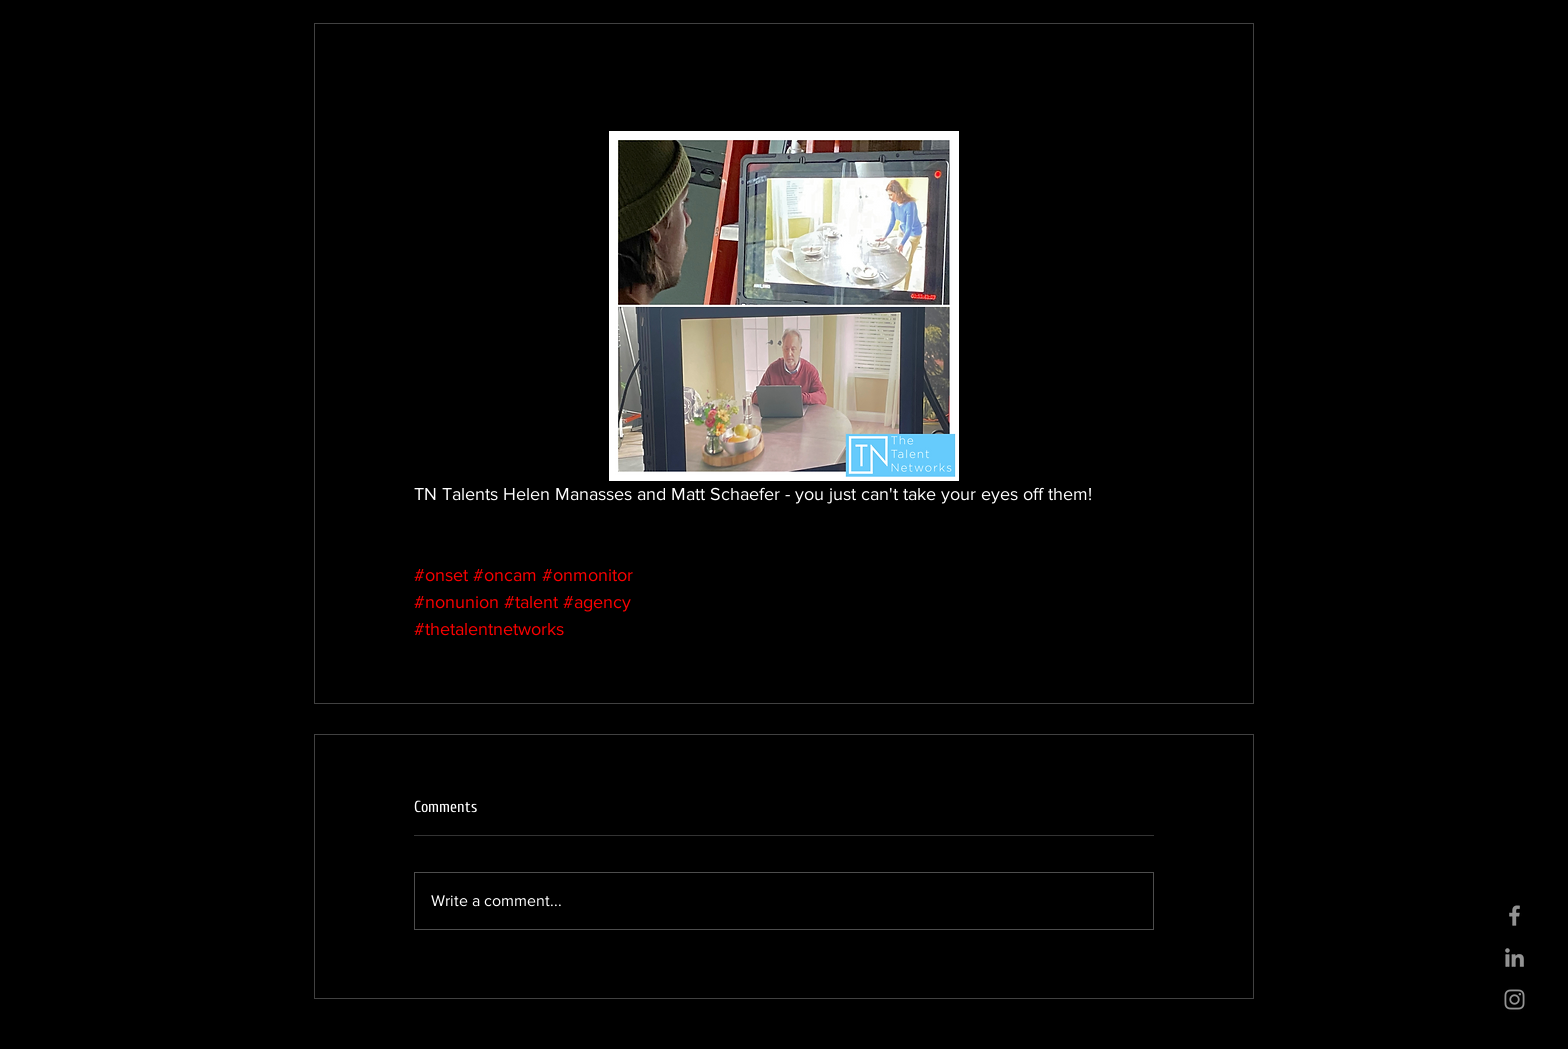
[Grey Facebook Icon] (1514, 915)
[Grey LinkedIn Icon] (1514, 957)
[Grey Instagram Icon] (1514, 999)
